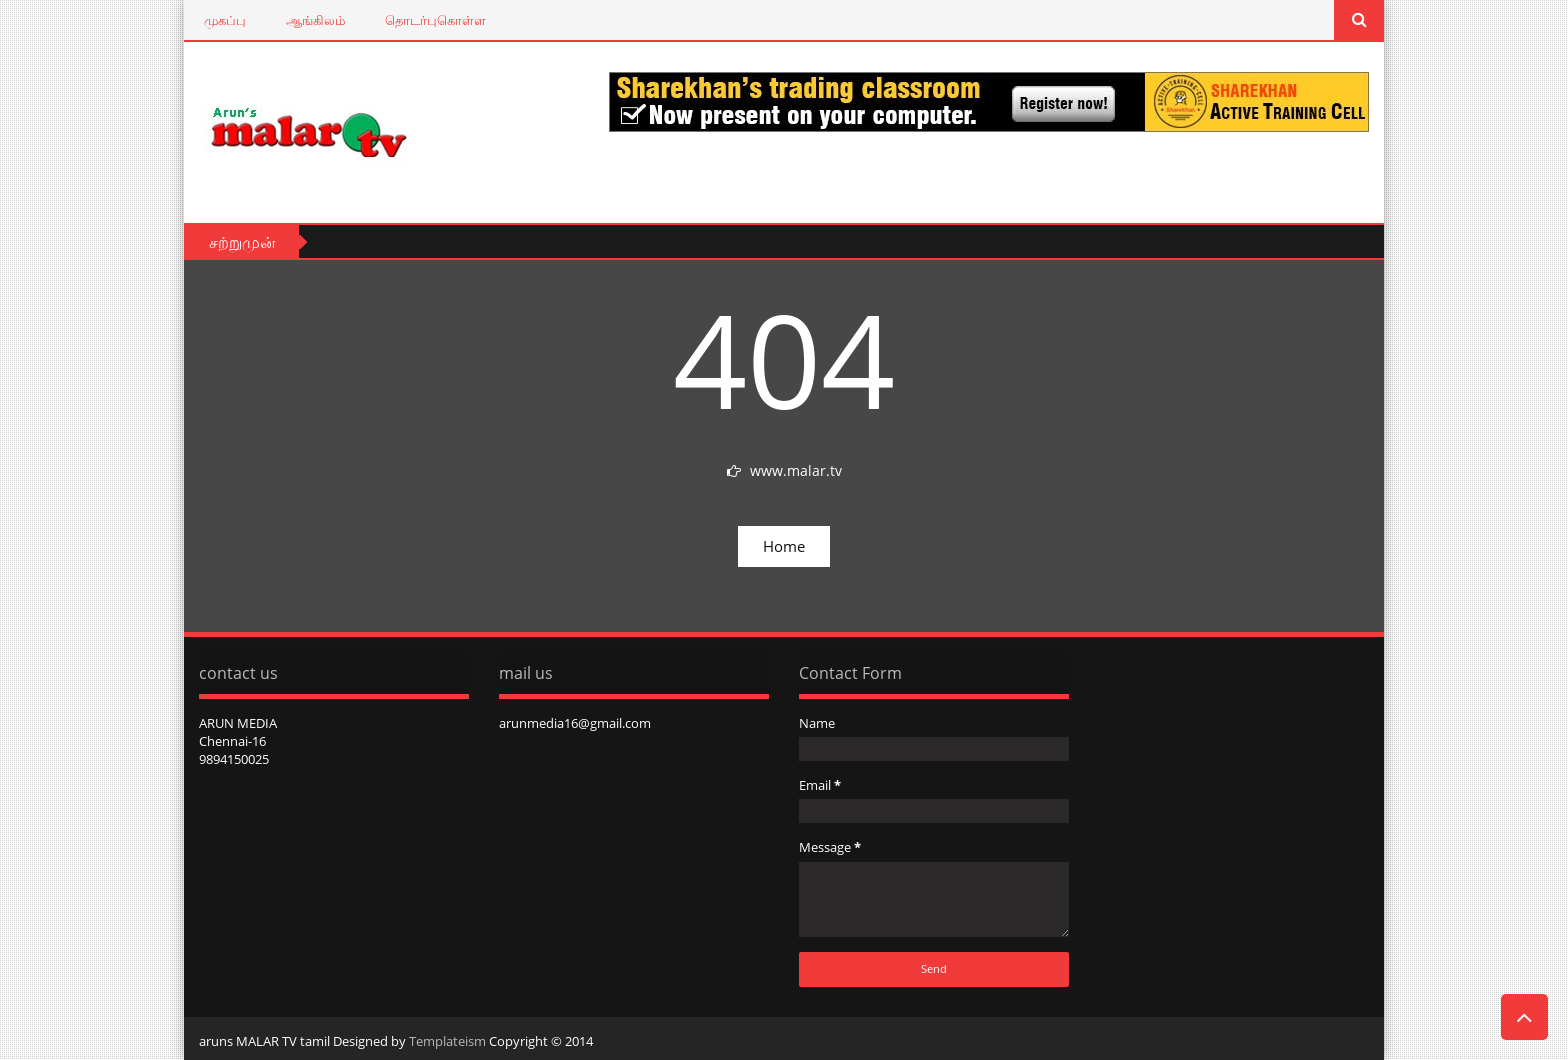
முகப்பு (225, 20)
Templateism (447, 1041)
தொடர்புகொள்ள (435, 20)
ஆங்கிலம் (315, 20)
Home (784, 546)
